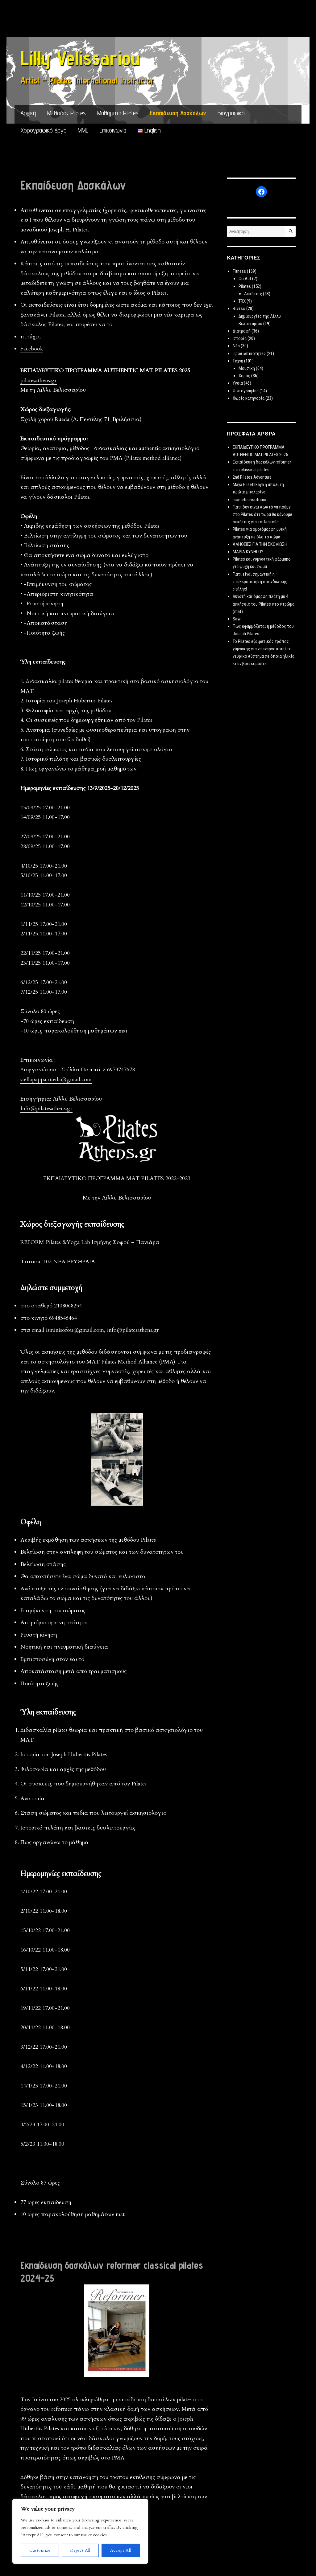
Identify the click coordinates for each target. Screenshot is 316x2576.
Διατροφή (242, 331)
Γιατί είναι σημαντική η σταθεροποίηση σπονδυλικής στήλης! (260, 581)
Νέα (236, 346)
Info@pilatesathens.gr (46, 1108)
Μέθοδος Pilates (66, 113)
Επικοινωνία (113, 130)
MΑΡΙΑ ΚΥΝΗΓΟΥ (248, 551)
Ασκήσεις (253, 293)
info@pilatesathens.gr (133, 1330)
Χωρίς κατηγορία (248, 398)
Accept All (120, 2550)
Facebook (31, 349)
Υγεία (238, 383)
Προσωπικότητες (249, 353)
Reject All (80, 2550)
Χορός (244, 375)
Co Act (245, 278)
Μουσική (247, 368)
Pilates (245, 286)
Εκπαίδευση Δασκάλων (178, 113)
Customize (40, 2550)
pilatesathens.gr (38, 380)
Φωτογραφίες (246, 391)
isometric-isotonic (249, 499)
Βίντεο (239, 308)
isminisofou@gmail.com (75, 1330)
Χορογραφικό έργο (43, 130)
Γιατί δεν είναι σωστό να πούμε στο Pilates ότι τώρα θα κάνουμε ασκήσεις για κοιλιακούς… (262, 514)
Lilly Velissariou (80, 58)
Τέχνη (238, 361)
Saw (237, 619)
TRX (242, 301)
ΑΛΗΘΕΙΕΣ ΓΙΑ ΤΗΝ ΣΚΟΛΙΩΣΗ (260, 544)
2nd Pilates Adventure (252, 477)
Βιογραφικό (231, 113)
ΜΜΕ (83, 130)
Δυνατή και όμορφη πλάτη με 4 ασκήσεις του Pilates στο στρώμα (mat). (263, 604)
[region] (80, 2531)
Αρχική (28, 113)
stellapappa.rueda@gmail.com (56, 1079)
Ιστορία (240, 338)
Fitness (239, 271)
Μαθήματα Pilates (118, 113)
